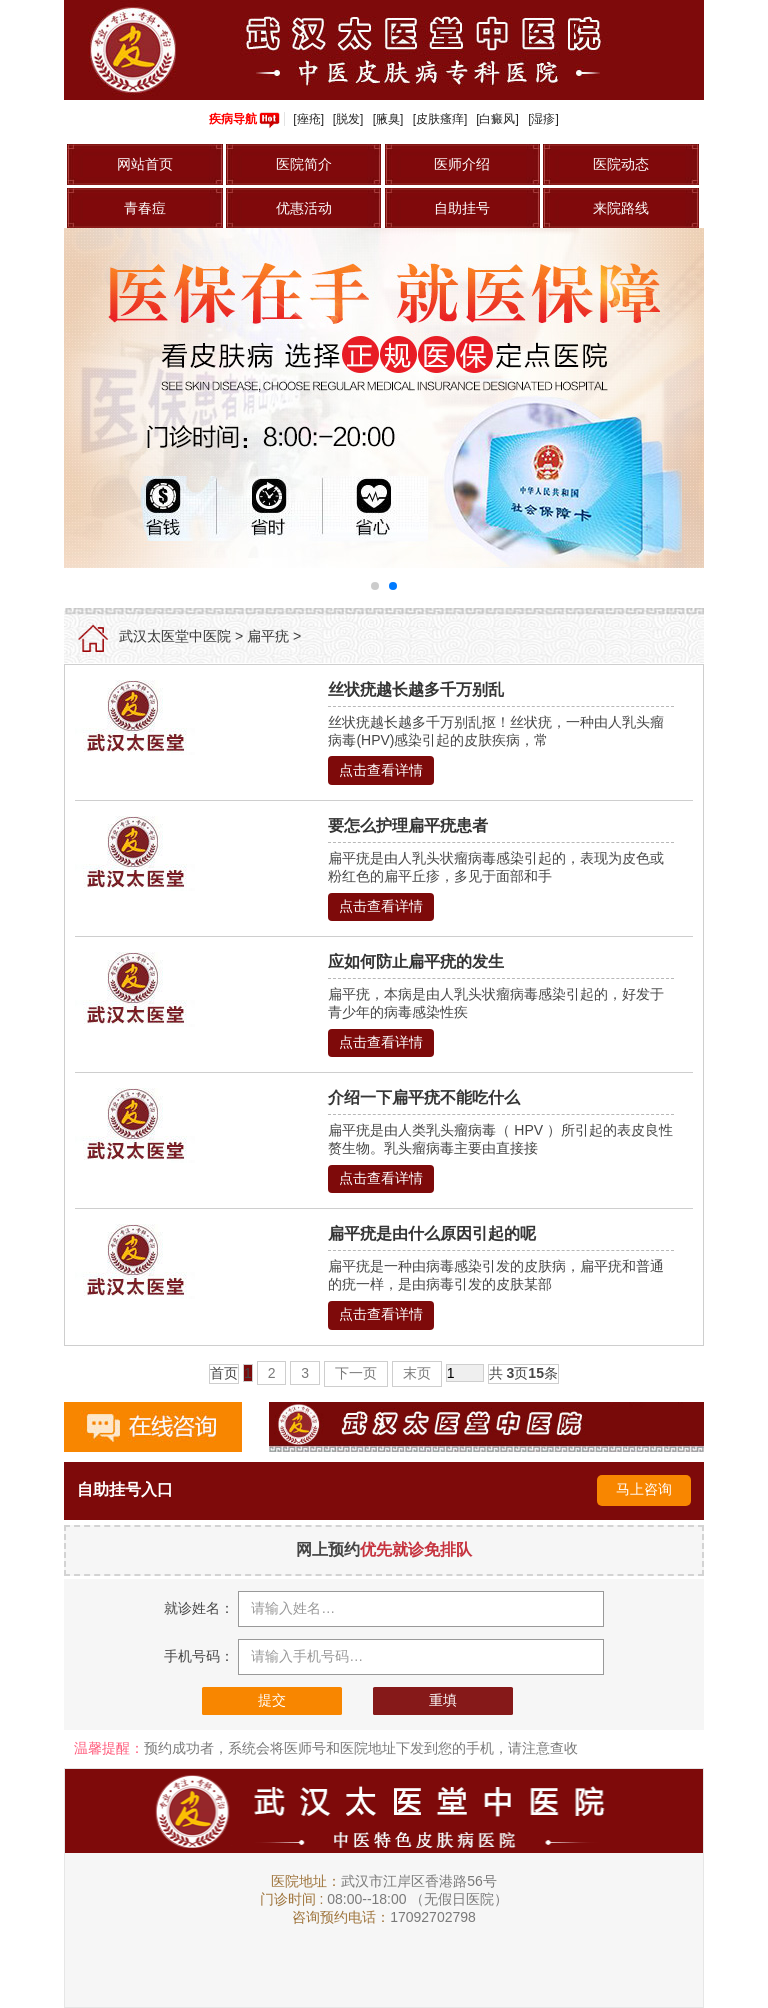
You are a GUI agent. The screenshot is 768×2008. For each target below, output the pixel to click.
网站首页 (145, 164)
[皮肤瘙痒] (440, 119)
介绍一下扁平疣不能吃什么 (424, 1097)
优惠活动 (304, 208)
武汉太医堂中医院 (175, 636)
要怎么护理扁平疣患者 (408, 825)
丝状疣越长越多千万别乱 (416, 689)
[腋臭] (388, 119)
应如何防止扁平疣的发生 (416, 961)
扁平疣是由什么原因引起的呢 (432, 1233)
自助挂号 (462, 208)
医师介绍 (462, 164)
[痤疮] (308, 119)
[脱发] (348, 119)
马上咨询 (644, 1489)
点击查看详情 (381, 770)
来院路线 (621, 208)
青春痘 (145, 208)
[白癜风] (497, 119)
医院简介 (304, 164)
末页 (417, 1373)
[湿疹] (543, 119)
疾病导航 (244, 119)
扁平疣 (268, 636)
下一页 (356, 1373)
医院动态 (621, 164)
